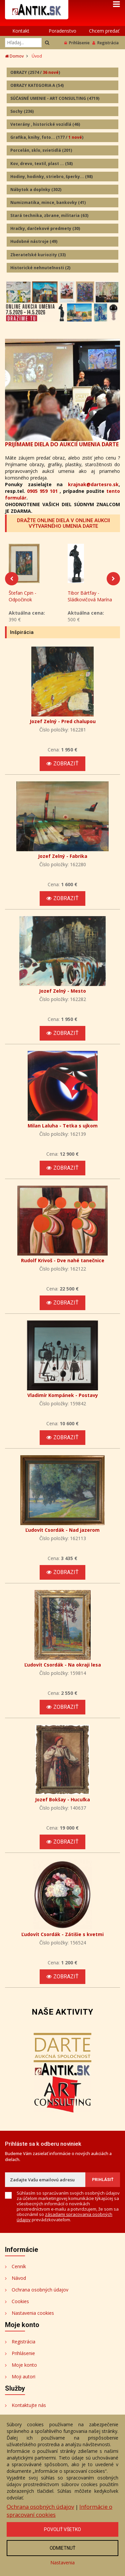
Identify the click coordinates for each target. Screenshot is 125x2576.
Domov (14, 56)
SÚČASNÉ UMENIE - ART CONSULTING (54, 98)
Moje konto (24, 2367)
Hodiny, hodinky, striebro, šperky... (51, 176)
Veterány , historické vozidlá (45, 124)
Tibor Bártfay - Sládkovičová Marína (90, 598)
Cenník (19, 2268)
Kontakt (20, 31)
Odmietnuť (62, 2548)
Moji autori (23, 2378)
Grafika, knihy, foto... (46, 137)
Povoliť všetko (62, 2529)
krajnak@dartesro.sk (93, 484)
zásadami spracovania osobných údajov (64, 2219)
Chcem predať (104, 31)
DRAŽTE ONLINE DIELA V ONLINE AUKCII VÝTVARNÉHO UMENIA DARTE (63, 523)
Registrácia (105, 42)
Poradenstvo (62, 31)
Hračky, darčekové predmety (45, 228)
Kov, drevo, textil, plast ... (41, 163)
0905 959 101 (42, 491)
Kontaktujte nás (29, 2407)
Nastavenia (62, 2562)
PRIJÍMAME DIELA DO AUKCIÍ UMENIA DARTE (62, 444)
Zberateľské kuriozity (38, 255)
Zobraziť (62, 765)
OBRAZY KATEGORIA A (37, 85)
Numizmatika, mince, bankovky (48, 202)
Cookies (20, 2303)
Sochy (22, 111)
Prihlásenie (77, 42)
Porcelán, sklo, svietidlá (41, 150)
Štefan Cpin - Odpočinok (22, 598)
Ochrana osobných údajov (40, 2291)
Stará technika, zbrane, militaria (49, 215)
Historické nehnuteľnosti (40, 268)
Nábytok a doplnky (35, 189)
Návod (19, 2280)
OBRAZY (35, 72)
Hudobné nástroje (33, 241)
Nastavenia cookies (33, 2315)
